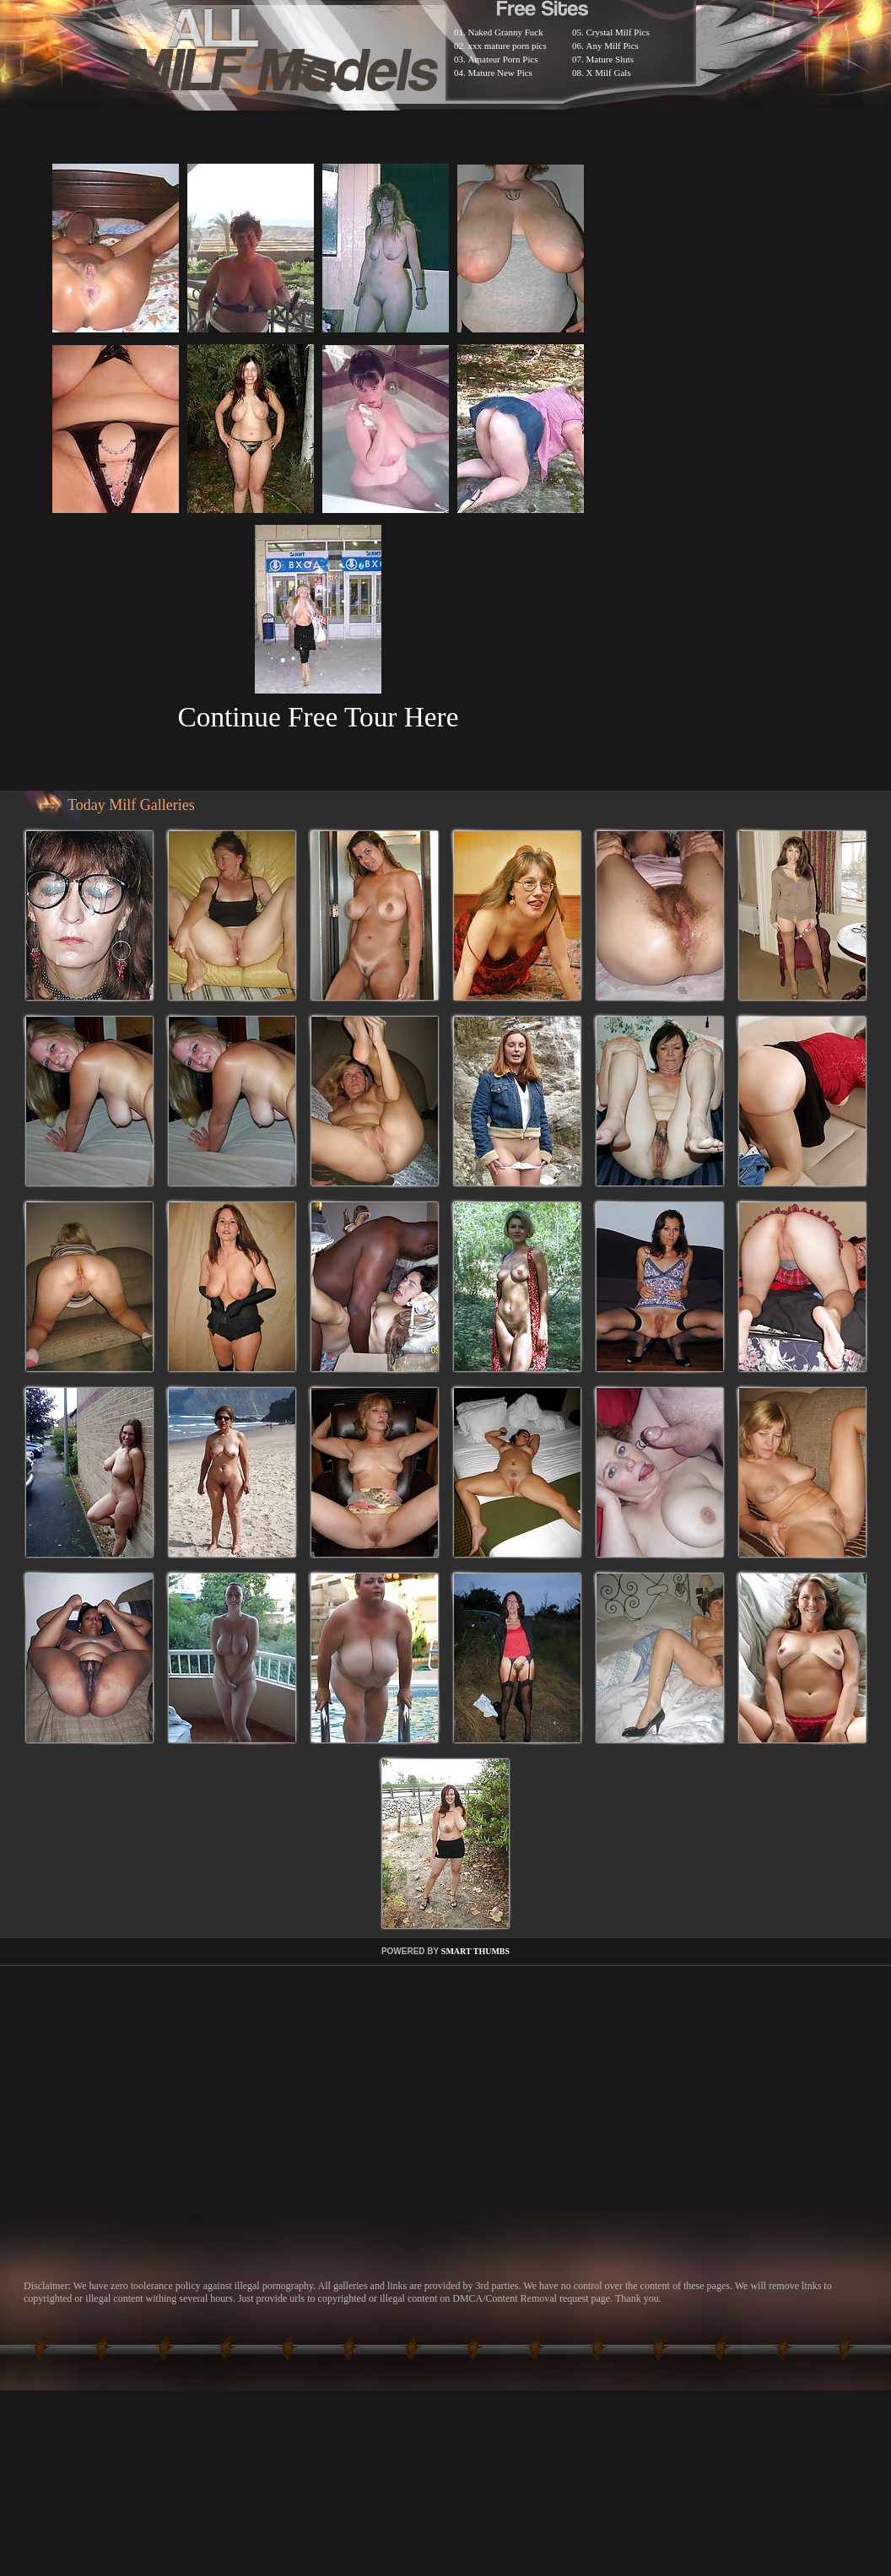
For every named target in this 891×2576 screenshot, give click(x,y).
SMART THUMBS (475, 1951)
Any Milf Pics (612, 46)
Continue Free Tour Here (317, 716)
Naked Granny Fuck (505, 32)
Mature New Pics (500, 73)
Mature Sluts (610, 59)
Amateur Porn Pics (503, 59)
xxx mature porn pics (507, 46)
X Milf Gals (608, 73)
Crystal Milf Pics (618, 32)
